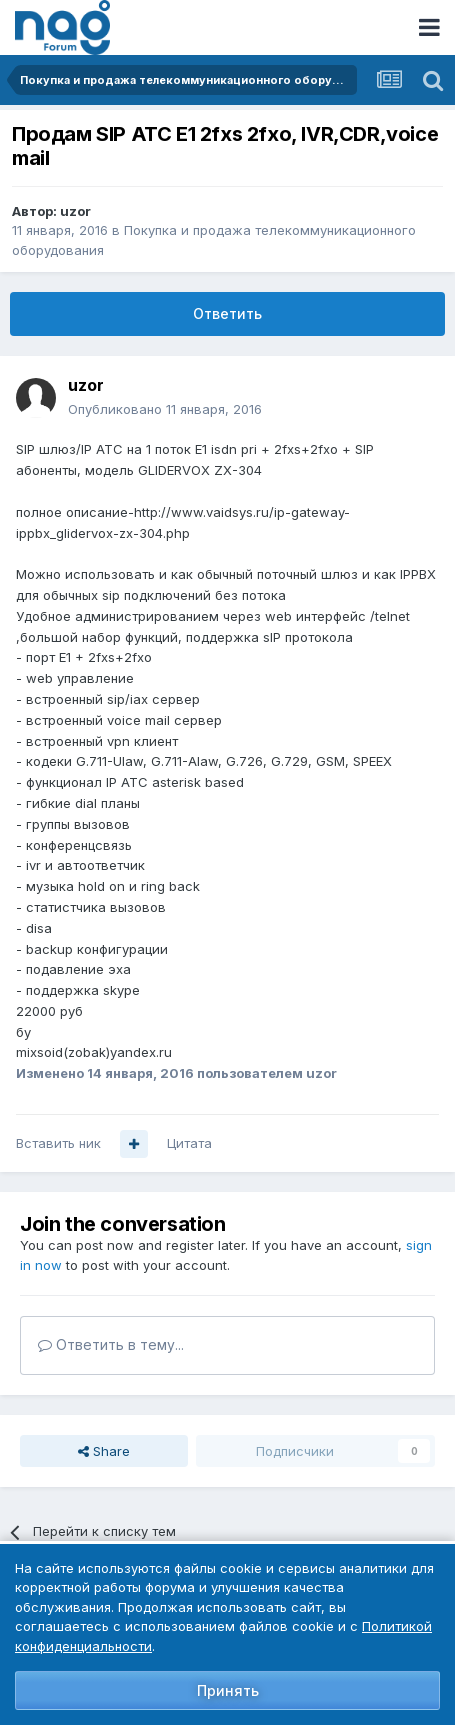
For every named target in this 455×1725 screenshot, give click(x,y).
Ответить (227, 313)
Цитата (189, 1143)
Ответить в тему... (111, 1344)
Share (104, 1451)
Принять (228, 1690)
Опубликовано (165, 409)
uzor (75, 211)
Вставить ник (58, 1143)
